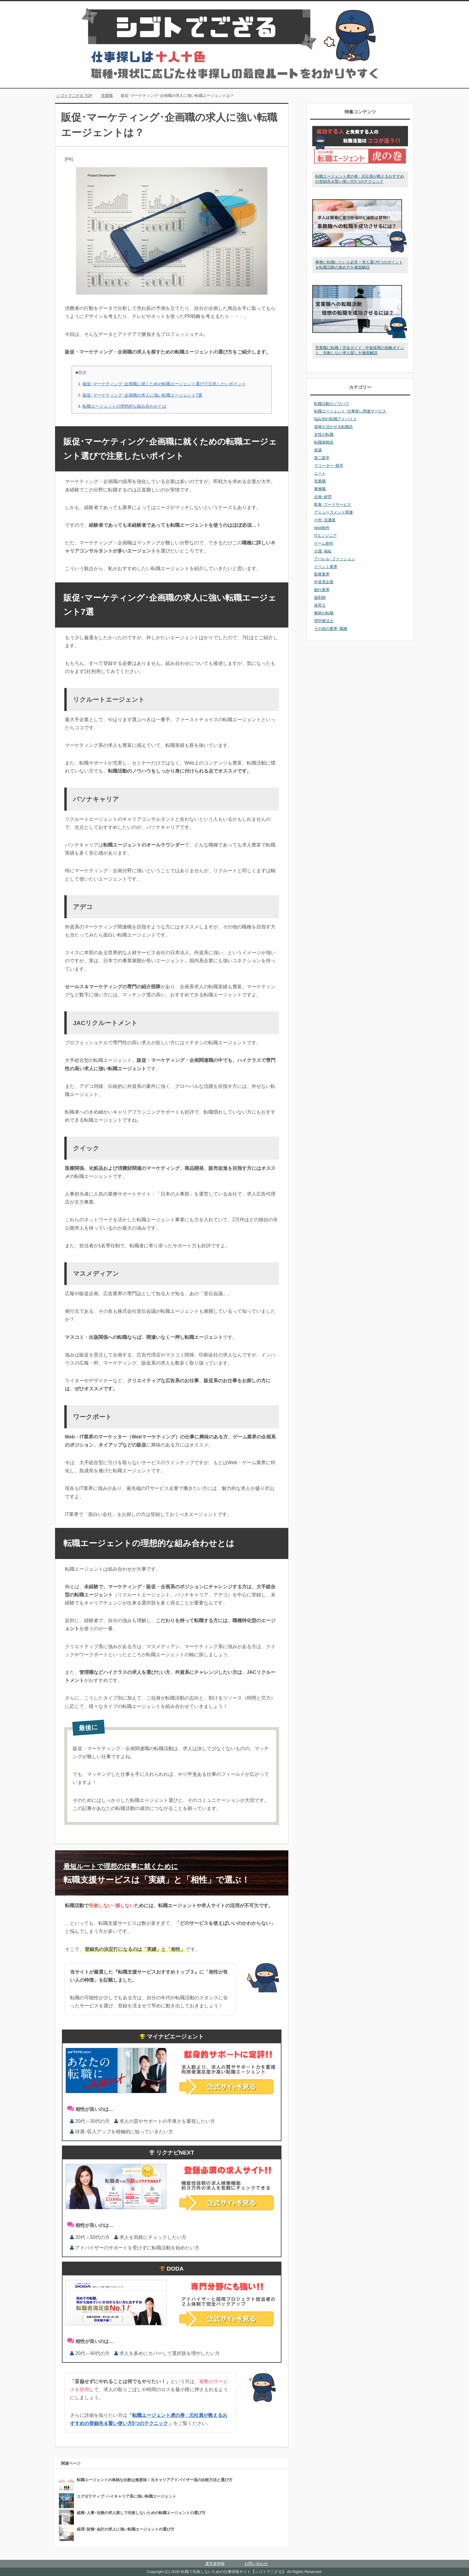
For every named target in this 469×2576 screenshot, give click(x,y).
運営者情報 (215, 2563)
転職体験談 (324, 442)
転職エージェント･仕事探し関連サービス (350, 411)
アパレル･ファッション (334, 559)
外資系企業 (324, 582)
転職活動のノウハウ (331, 403)
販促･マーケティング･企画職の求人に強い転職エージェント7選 (142, 395)
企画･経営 (323, 496)
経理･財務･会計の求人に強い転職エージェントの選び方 (125, 2529)
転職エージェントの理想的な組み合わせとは (124, 406)
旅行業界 (322, 589)
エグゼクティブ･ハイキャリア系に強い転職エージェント (126, 2496)
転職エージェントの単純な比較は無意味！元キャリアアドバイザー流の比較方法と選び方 (154, 2480)
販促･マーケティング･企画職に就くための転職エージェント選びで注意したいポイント (164, 383)
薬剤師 (320, 597)
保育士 (320, 605)
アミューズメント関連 (333, 512)
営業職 (320, 481)
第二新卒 (322, 458)
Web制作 (322, 528)
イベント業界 (325, 566)
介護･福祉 (323, 551)
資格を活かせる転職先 (333, 426)
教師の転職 (324, 613)
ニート (320, 473)
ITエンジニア (325, 535)
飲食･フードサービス (332, 504)
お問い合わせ (256, 2563)
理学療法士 (324, 621)
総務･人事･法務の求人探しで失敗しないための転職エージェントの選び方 (141, 2512)
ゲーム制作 (324, 543)
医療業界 (322, 574)
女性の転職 (324, 434)
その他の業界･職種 (330, 628)
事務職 (320, 489)
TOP (74, 95)
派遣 (318, 450)
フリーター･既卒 (328, 465)
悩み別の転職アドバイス (335, 419)
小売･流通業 (325, 520)
